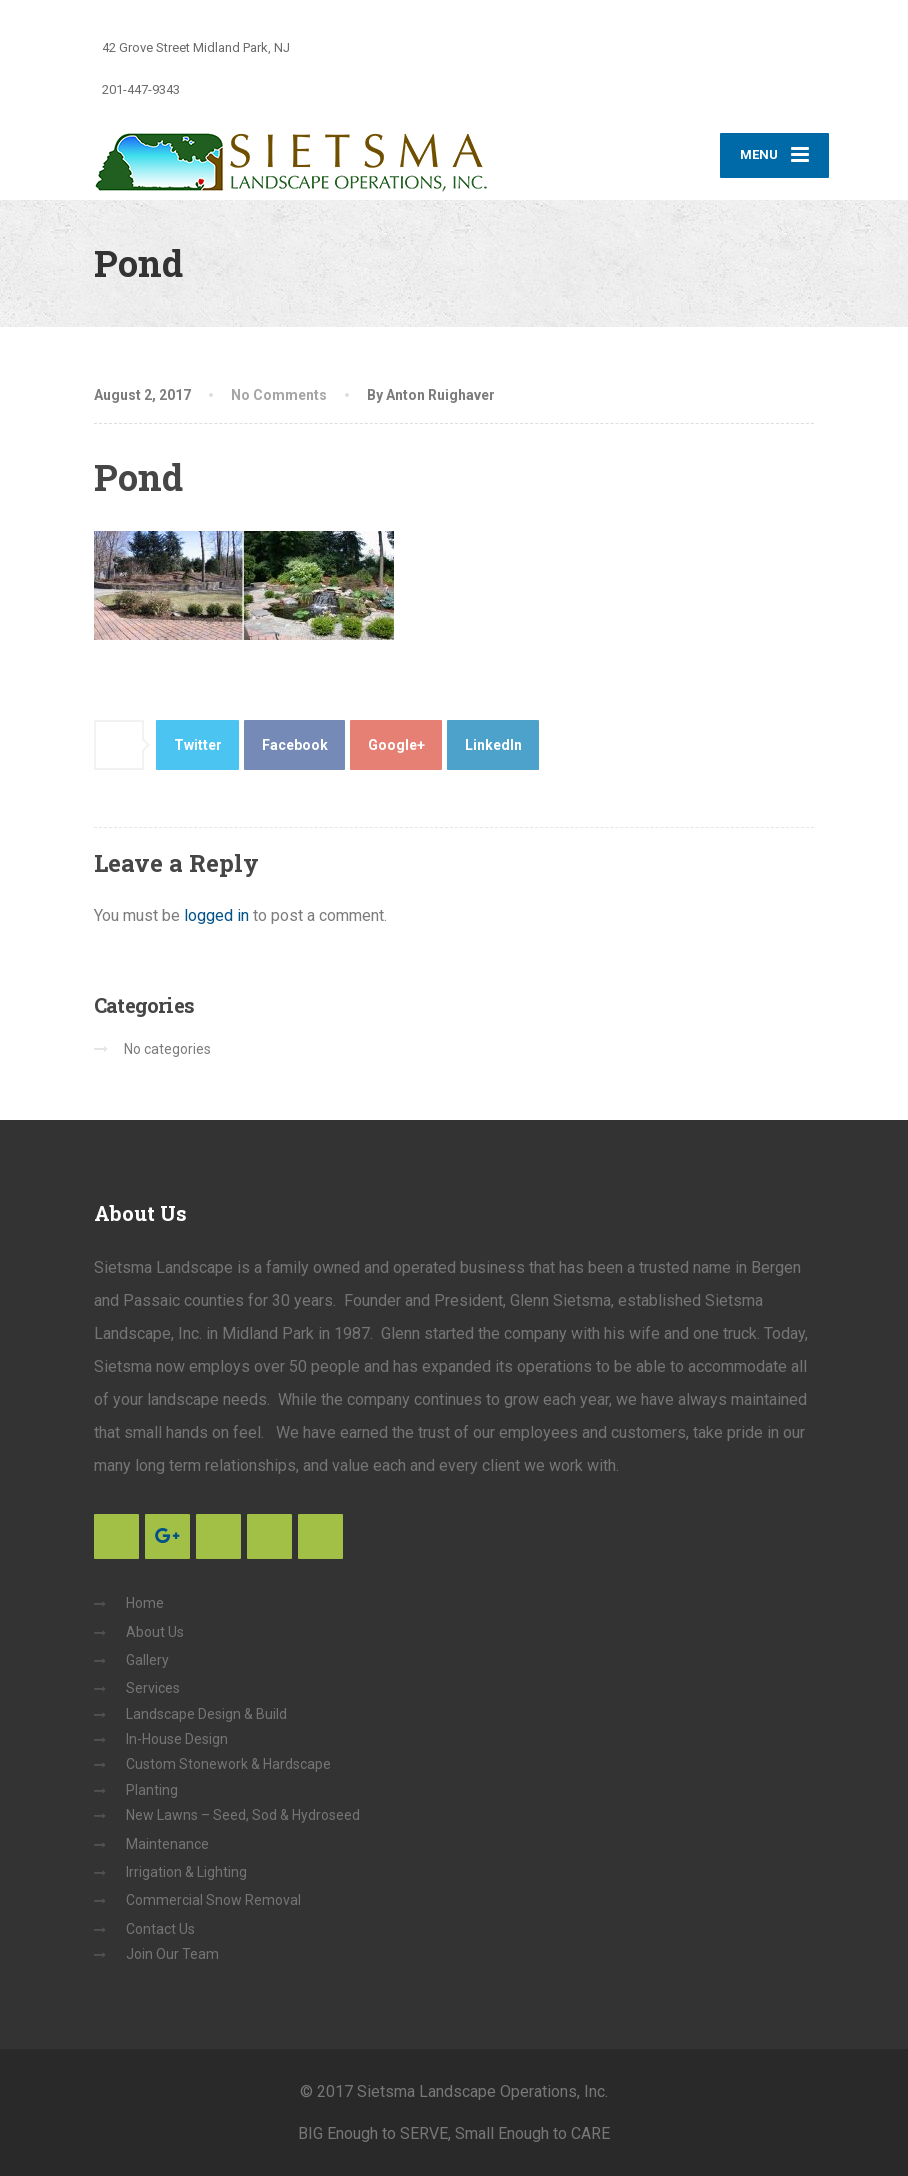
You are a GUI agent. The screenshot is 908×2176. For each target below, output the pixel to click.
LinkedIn (493, 745)
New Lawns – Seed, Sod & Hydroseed (243, 1815)
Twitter (198, 745)
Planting (152, 1790)
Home (145, 1603)
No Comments (279, 395)
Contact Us (160, 1929)
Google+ (396, 745)
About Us (155, 1632)
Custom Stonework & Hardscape (228, 1764)
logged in (216, 915)
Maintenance (167, 1844)
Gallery (147, 1660)
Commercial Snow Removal (213, 1900)
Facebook (295, 745)
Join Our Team (172, 1954)
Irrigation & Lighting (186, 1872)
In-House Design (177, 1739)
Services (153, 1688)
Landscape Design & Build (206, 1714)
